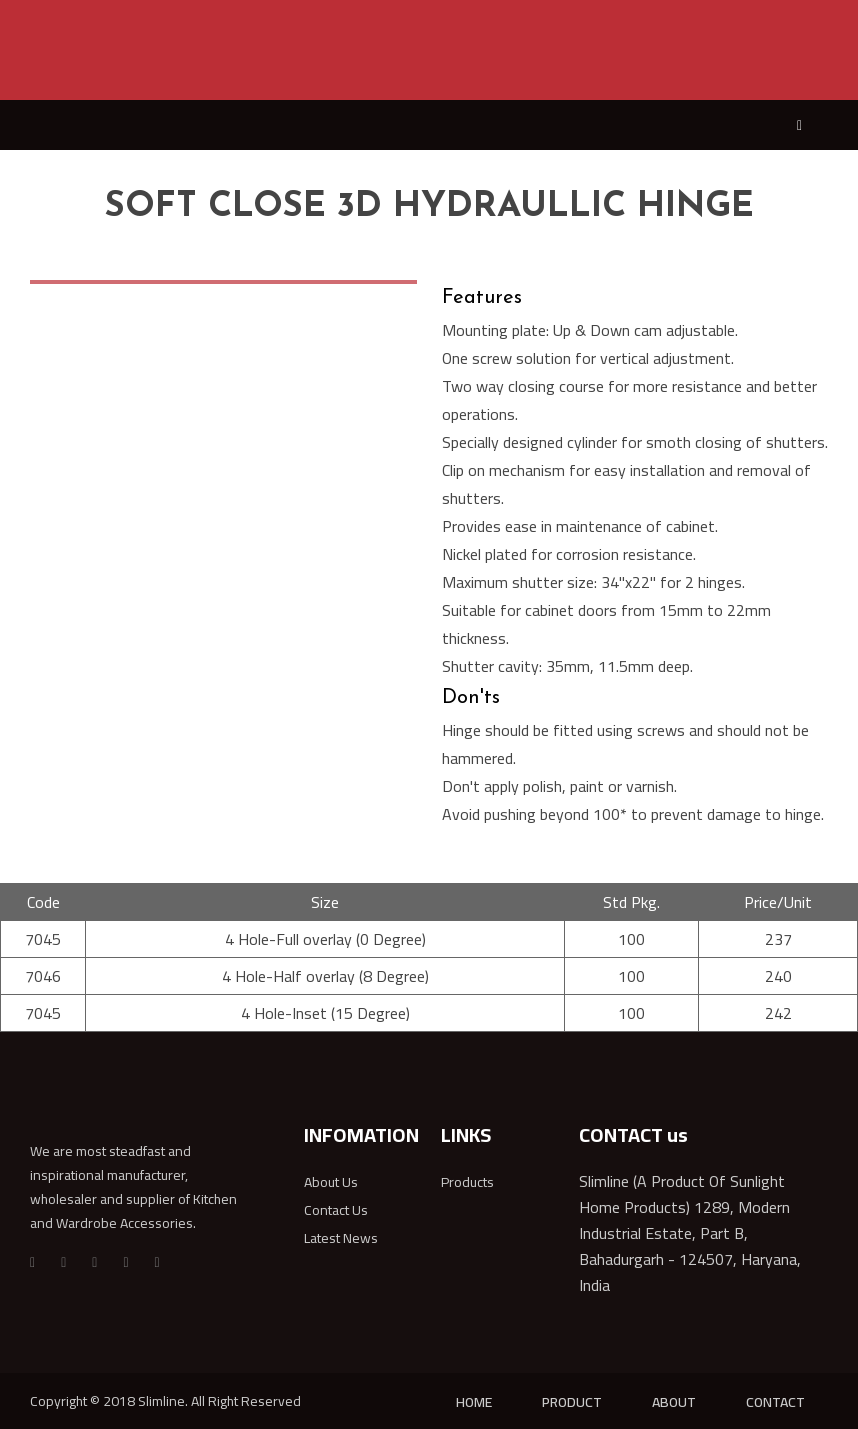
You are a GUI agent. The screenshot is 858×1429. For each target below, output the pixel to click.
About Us (331, 1182)
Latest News (341, 1238)
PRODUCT (572, 1402)
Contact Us (336, 1210)
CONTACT (775, 1402)
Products (467, 1182)
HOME (474, 1402)
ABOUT (674, 1402)
